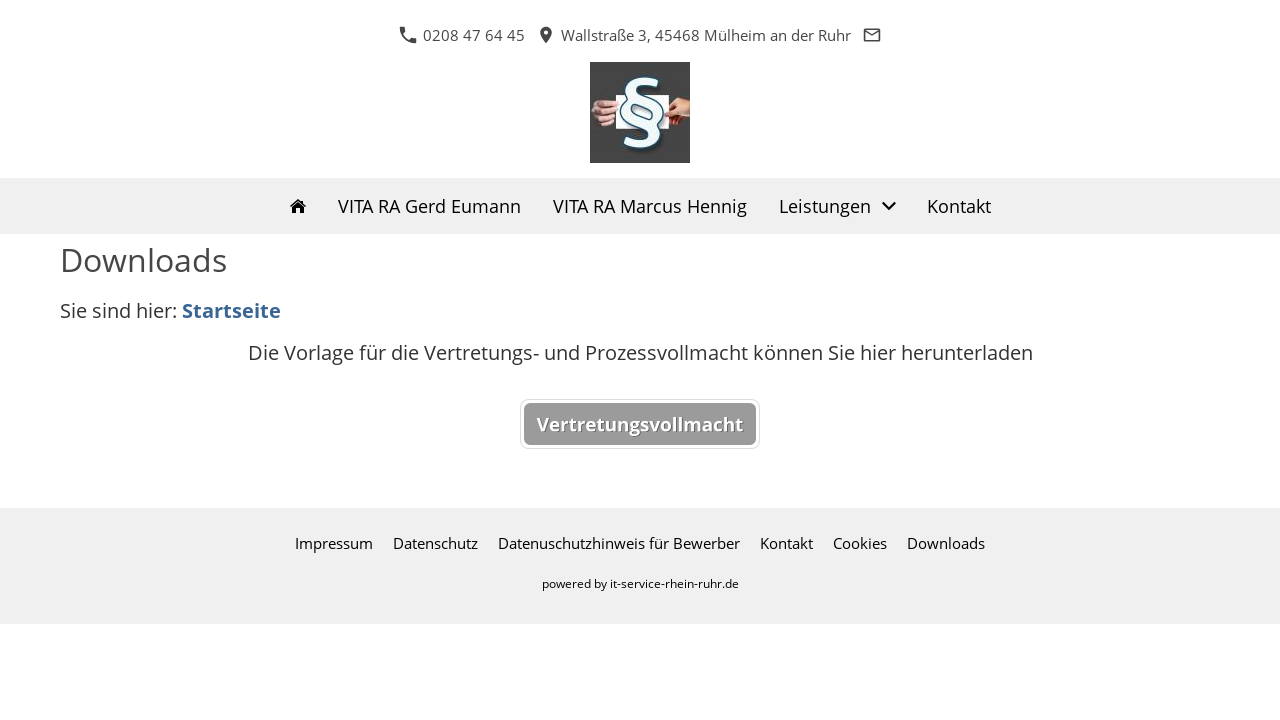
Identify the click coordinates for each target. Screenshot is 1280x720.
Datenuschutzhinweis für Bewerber (619, 543)
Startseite (231, 310)
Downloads (946, 543)
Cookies (860, 543)
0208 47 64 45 (462, 35)
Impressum (334, 543)
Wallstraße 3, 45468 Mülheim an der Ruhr (694, 35)
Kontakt (786, 543)
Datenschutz (435, 543)
